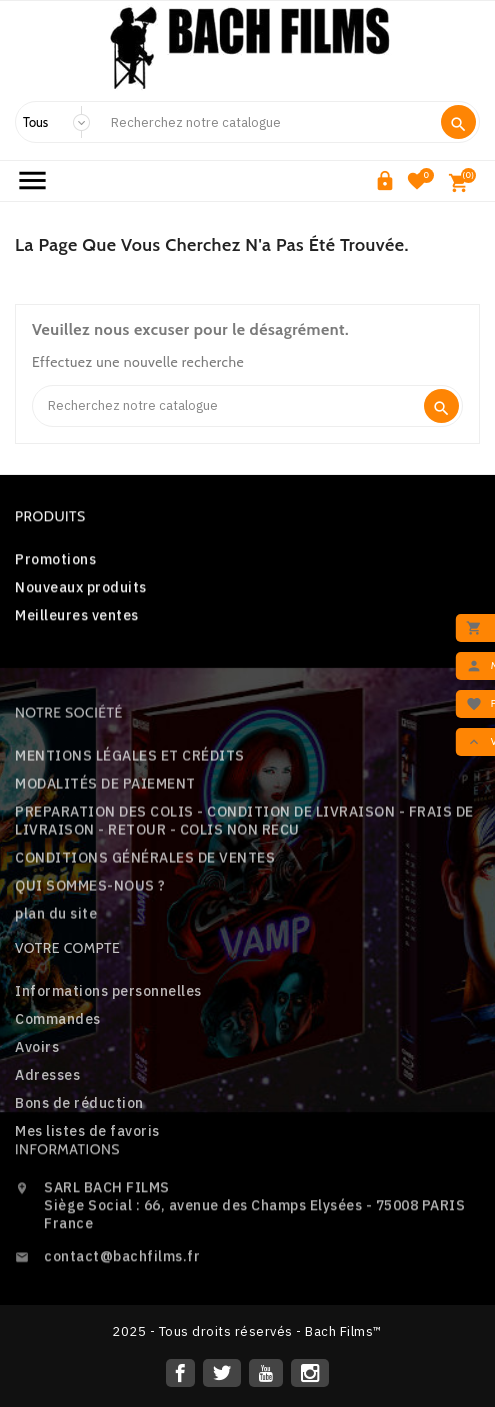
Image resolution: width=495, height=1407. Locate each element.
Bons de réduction (79, 1170)
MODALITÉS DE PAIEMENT (105, 856)
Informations (67, 1191)
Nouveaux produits (81, 596)
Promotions (55, 568)
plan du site (56, 986)
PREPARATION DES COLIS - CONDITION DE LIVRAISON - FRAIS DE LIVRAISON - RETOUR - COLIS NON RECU (244, 893)
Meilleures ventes (77, 624)
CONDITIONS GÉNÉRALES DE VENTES (145, 930)
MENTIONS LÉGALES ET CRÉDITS (130, 828)
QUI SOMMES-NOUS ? (90, 958)
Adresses (47, 1142)
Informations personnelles (108, 1058)
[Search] (267, 122)
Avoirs (37, 1114)
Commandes (58, 1086)
